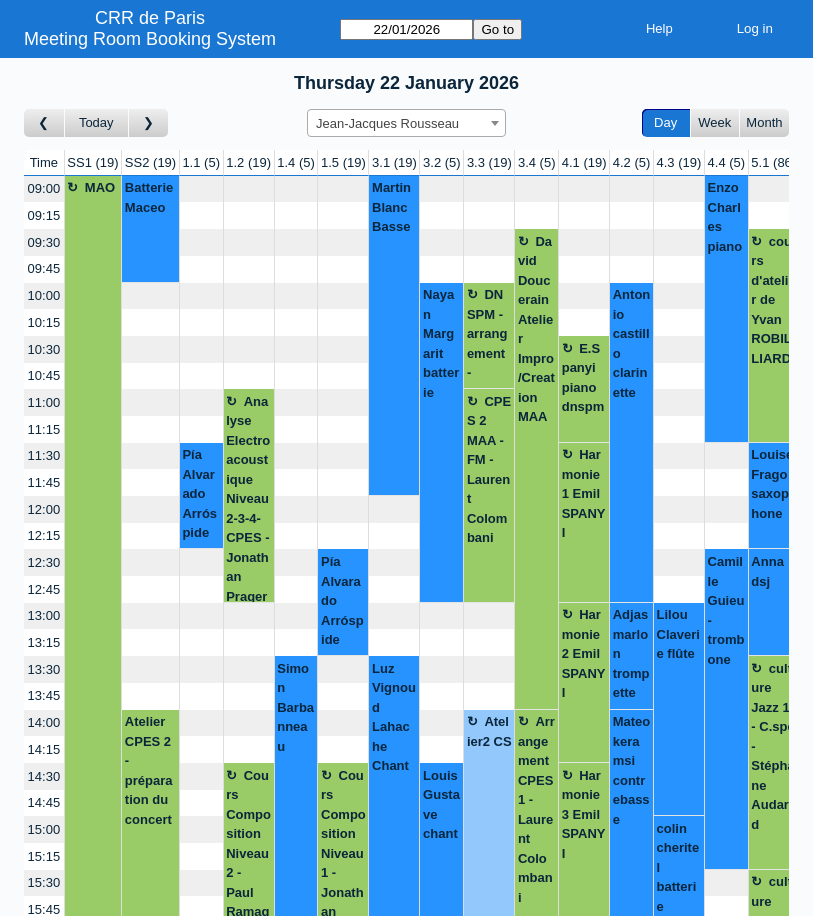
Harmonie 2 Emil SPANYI (584, 653)
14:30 (44, 776)
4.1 (584, 162)
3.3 (489, 162)
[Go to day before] (44, 123)
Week (714, 122)
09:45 (44, 268)
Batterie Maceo (149, 197)
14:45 (44, 802)
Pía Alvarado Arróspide (199, 493)
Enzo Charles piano (725, 217)
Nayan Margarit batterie (441, 343)
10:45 (44, 375)
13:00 (44, 615)
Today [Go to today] (96, 122)
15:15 (44, 856)
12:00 (44, 509)
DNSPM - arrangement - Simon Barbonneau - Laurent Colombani (488, 338)
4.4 (727, 162)
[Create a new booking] (201, 189)
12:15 (44, 535)
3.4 (537, 162)
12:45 (44, 589)
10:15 (44, 322)
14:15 (44, 749)
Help (659, 28)
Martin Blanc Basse (391, 207)
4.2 (632, 162)
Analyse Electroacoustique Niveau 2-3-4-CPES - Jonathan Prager (248, 498)
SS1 (92, 162)
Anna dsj (767, 571)
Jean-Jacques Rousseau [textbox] (387, 123)
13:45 (44, 695)
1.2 (248, 162)
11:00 (44, 402)
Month (764, 122)
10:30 (44, 349)
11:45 (44, 482)
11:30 (44, 455)
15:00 (44, 829)
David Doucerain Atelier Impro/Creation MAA (536, 329)
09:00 (44, 188)
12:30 (44, 562)
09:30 (44, 242)
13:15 (44, 642)
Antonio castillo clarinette (632, 343)
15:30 (44, 882)
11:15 (44, 429)
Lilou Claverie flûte (678, 634)
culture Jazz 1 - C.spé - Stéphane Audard (772, 746)
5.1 (773, 162)
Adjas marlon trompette (631, 653)
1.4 (296, 162)
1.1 (201, 162)
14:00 (44, 722)
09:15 (44, 215)
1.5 (343, 162)
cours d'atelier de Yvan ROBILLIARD (773, 300)
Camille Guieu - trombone (726, 610)
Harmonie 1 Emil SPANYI (584, 493)
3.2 (442, 162)
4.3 (679, 162)
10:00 (44, 295)
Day (665, 122)
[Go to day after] (149, 123)
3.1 (394, 162)
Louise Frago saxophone (772, 484)
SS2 (150, 162)
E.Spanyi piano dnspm (583, 378)
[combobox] (406, 123)
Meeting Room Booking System (150, 39)
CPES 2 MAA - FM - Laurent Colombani (489, 470)
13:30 (44, 669)
